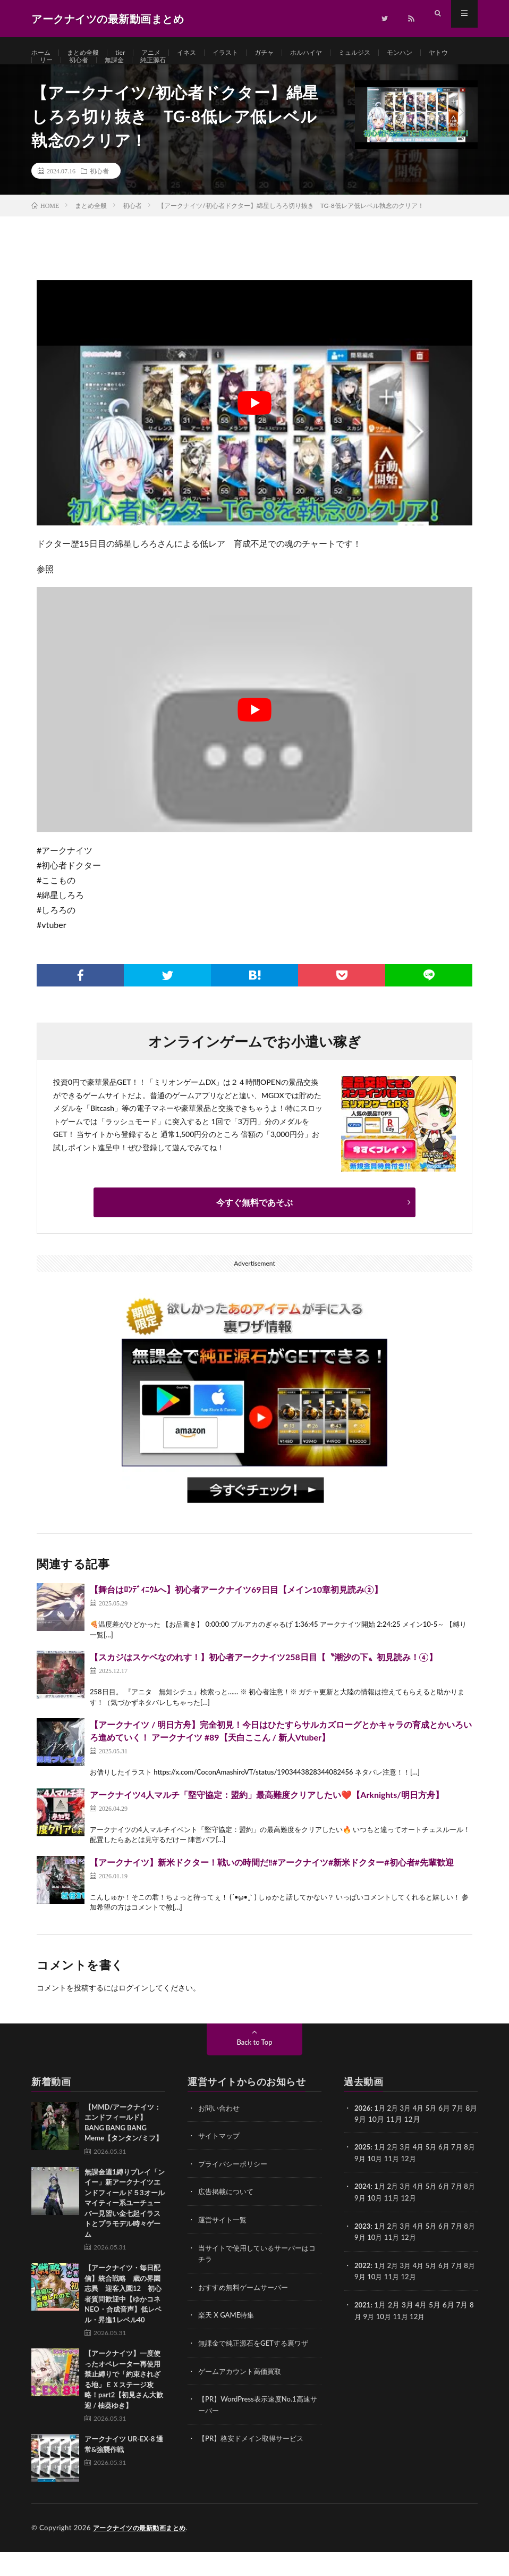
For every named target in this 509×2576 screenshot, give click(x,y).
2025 (362, 2171)
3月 (408, 2132)
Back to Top (254, 2066)
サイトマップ (220, 2159)
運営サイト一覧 (224, 2242)
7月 (463, 2171)
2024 (362, 2209)
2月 (395, 2132)
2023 (362, 2248)
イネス (201, 52)
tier (129, 52)
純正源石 (202, 72)
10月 (385, 2182)
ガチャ (286, 52)
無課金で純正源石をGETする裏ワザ (257, 2364)
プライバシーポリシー (235, 2187)
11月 (403, 2182)
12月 (421, 2182)
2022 (362, 2287)
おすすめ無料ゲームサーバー (246, 2309)
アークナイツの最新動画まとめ (143, 2552)
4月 (422, 2132)
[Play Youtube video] (254, 427)
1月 (381, 2132)
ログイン (133, 2012)
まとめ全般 (88, 52)
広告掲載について (228, 2215)
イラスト (244, 52)
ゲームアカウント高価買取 (242, 2392)
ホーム (42, 52)
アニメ (162, 52)
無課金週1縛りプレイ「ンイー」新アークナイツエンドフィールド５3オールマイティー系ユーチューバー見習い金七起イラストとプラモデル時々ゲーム (124, 2227)
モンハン (436, 52)
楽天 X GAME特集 (228, 2336)
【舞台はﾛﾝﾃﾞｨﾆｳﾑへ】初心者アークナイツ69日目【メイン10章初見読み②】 (236, 1614)
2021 (362, 2326)
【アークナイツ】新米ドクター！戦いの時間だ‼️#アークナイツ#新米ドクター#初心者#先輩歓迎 (272, 1886)
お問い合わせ (220, 2132)
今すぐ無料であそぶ (254, 1227)
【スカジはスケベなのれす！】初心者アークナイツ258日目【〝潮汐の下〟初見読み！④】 (263, 1681)
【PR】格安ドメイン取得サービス (254, 2458)
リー (86, 72)
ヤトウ (51, 72)
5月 (436, 2132)
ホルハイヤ (332, 52)
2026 (362, 2132)
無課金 (160, 72)
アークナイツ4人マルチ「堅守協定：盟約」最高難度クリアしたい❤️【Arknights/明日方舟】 (267, 1819)
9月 (370, 2182)
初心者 (121, 72)
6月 (449, 2171)
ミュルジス (386, 52)
